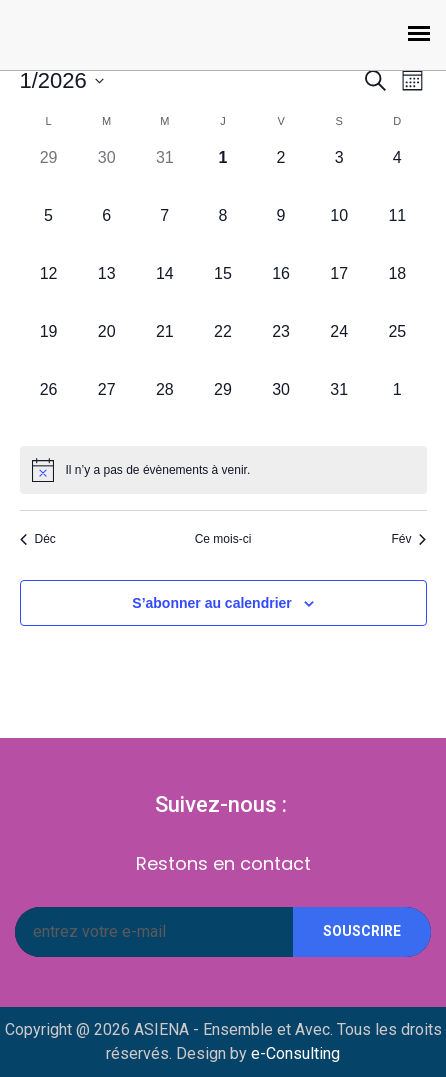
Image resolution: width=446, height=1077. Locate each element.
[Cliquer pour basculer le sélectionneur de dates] (62, 80)
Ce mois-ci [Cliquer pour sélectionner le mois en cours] (223, 539)
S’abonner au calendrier (212, 603)
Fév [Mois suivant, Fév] (408, 539)
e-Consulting (295, 1053)
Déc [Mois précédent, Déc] (38, 539)
